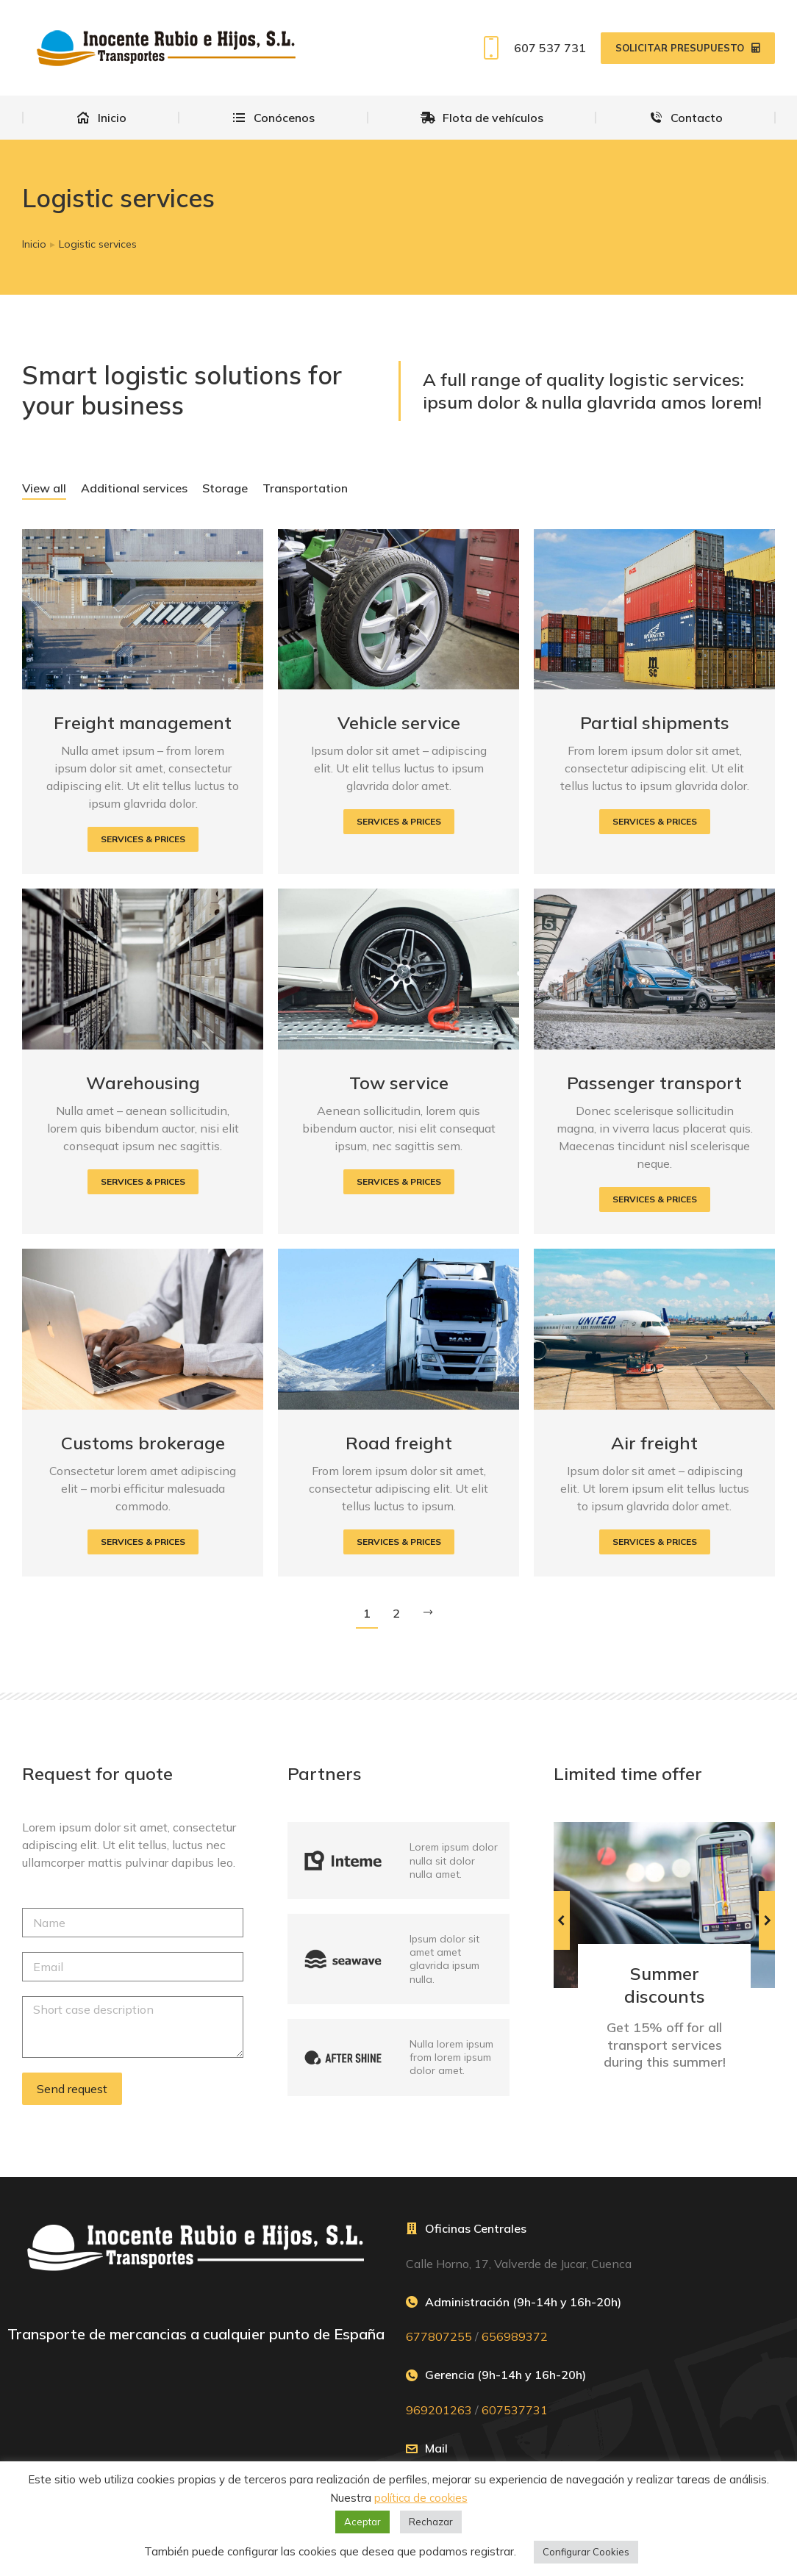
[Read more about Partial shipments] (654, 821)
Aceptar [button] (362, 2521)
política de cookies (421, 2498)
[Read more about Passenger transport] (654, 1199)
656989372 (515, 2336)
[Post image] (142, 609)
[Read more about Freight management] (143, 839)
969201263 (439, 2410)
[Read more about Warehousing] (143, 1181)
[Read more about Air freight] (654, 1541)
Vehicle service (398, 722)
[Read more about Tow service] (398, 1181)
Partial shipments (654, 722)
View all (44, 488)
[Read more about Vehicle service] (398, 821)
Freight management (143, 722)
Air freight (654, 1443)
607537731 (515, 2410)
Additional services (134, 488)
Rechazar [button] (431, 2521)
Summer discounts (664, 1984)
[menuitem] (101, 118)
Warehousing (143, 1083)
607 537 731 (531, 48)
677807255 (439, 2336)
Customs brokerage (143, 1443)
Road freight (399, 1443)
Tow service (398, 1083)
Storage (225, 488)
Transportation (305, 488)
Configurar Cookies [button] (586, 2552)
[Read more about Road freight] (398, 1541)
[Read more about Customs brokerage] (143, 1541)
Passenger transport (654, 1083)
